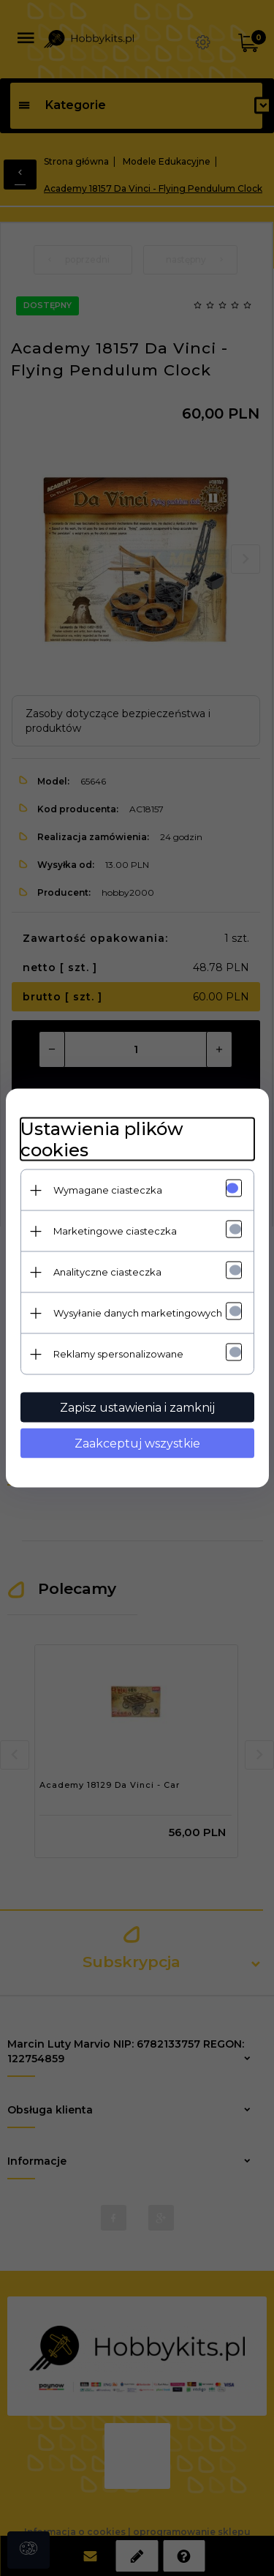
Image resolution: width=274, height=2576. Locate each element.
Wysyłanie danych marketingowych (137, 1313)
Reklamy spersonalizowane (118, 1354)
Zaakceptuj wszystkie (137, 1443)
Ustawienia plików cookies (101, 1139)
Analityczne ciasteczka (107, 1272)
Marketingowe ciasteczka (115, 1231)
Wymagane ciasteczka (107, 1190)
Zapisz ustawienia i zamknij (137, 1408)
